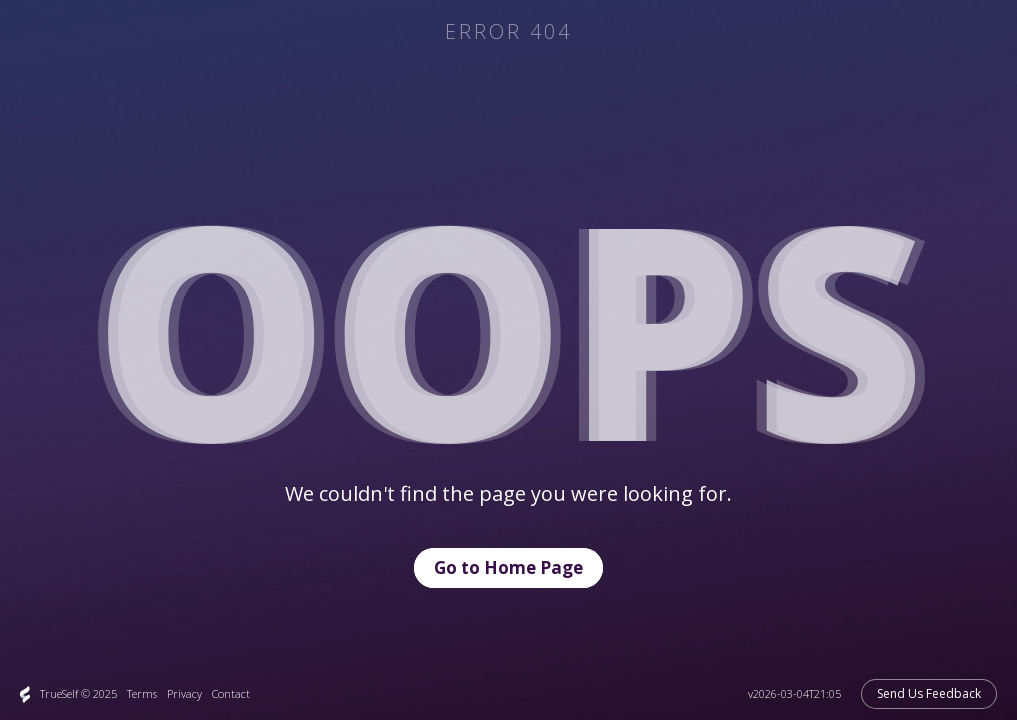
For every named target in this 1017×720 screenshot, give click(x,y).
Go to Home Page (508, 567)
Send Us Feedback (929, 693)
